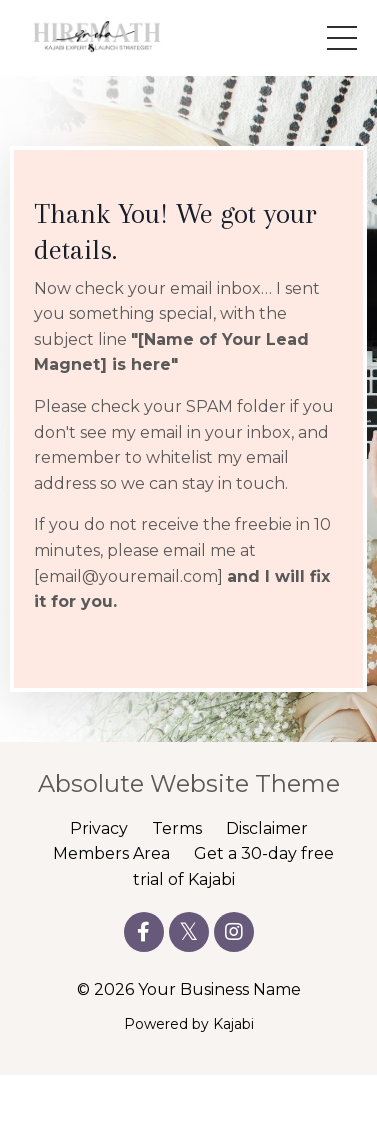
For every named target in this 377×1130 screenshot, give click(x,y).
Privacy (99, 828)
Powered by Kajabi (189, 1024)
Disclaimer (267, 828)
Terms (177, 828)
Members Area (111, 853)
